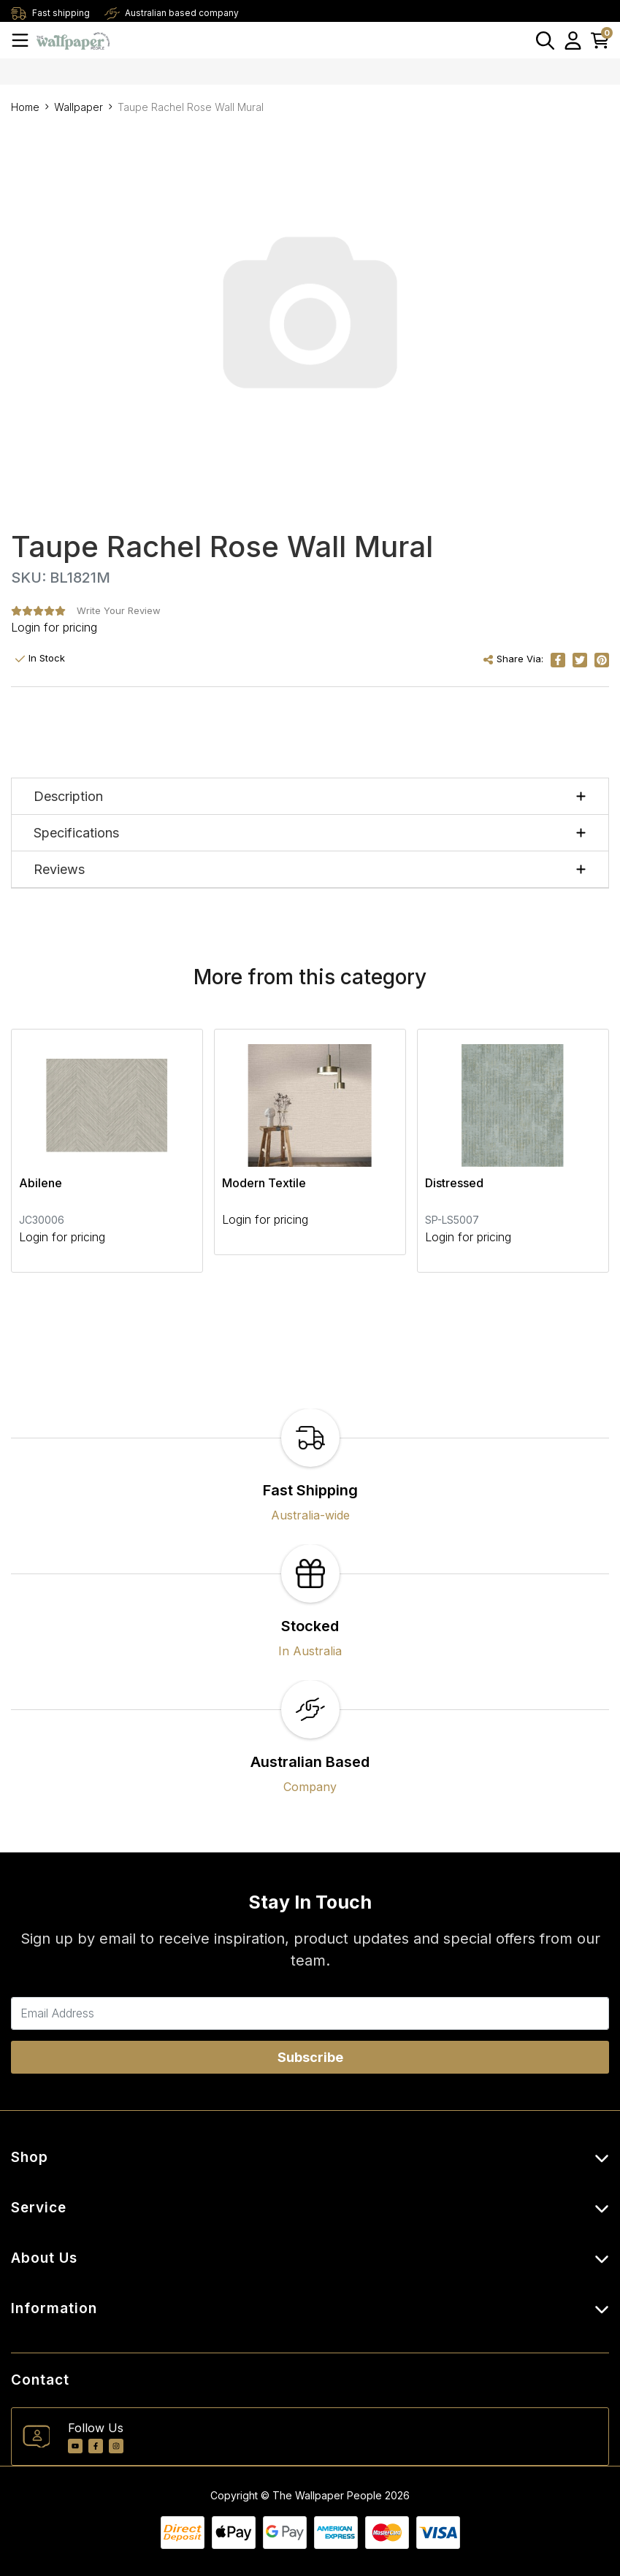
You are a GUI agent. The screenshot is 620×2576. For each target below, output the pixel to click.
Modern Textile (264, 1183)
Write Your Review (119, 610)
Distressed (454, 1183)
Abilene (40, 1183)
